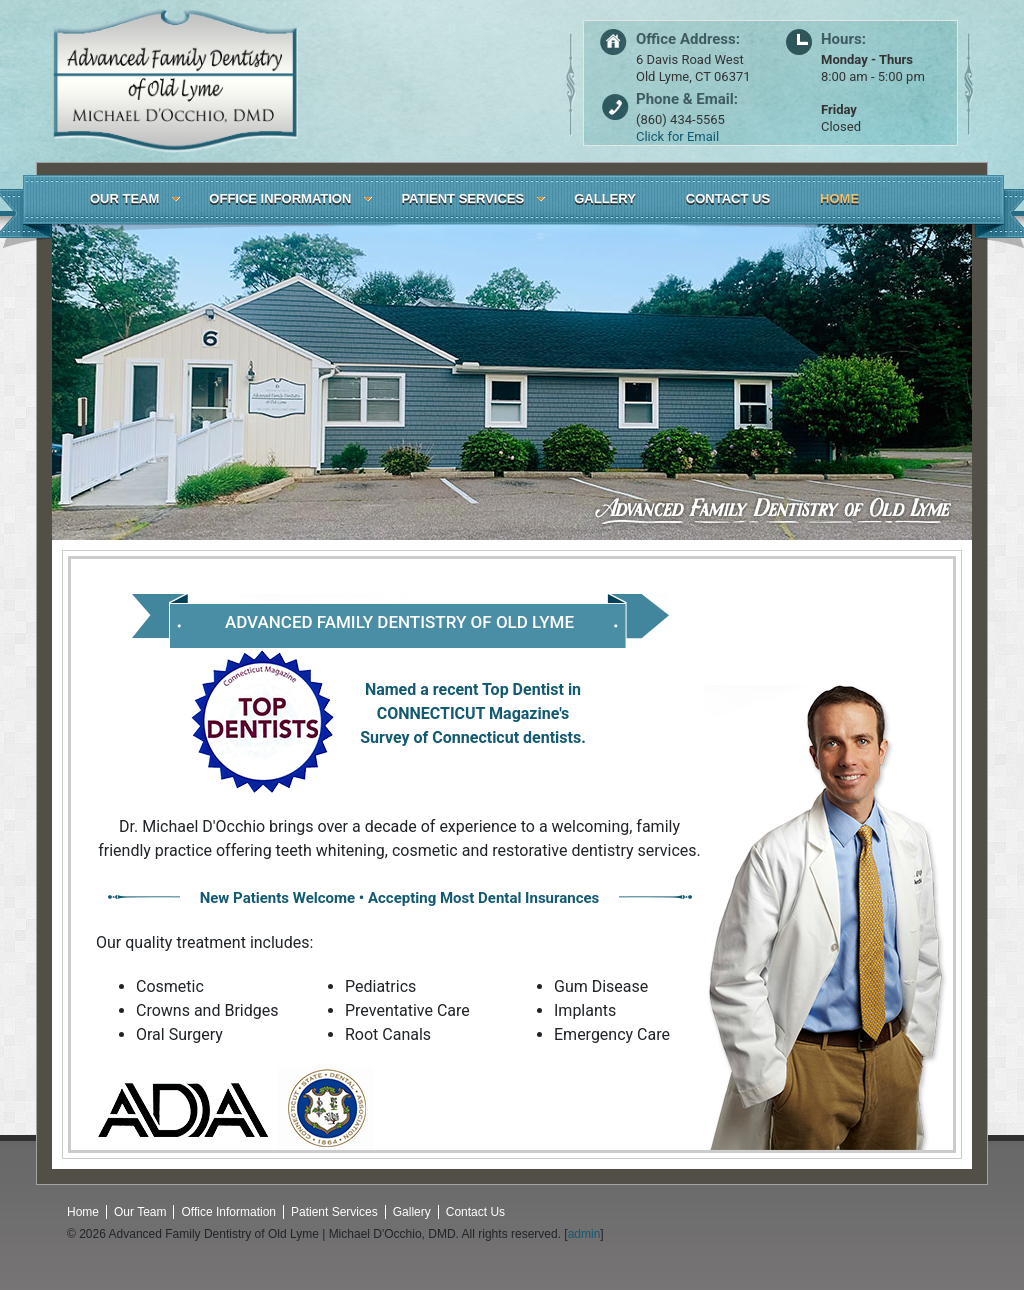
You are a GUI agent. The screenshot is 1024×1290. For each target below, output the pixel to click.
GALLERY (605, 198)
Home (83, 1212)
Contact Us (475, 1212)
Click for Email (677, 136)
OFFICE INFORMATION (280, 198)
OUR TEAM (124, 198)
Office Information (228, 1212)
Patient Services (334, 1212)
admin (584, 1234)
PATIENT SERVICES (462, 198)
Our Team (140, 1212)
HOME (839, 198)
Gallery (412, 1212)
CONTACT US (728, 198)
